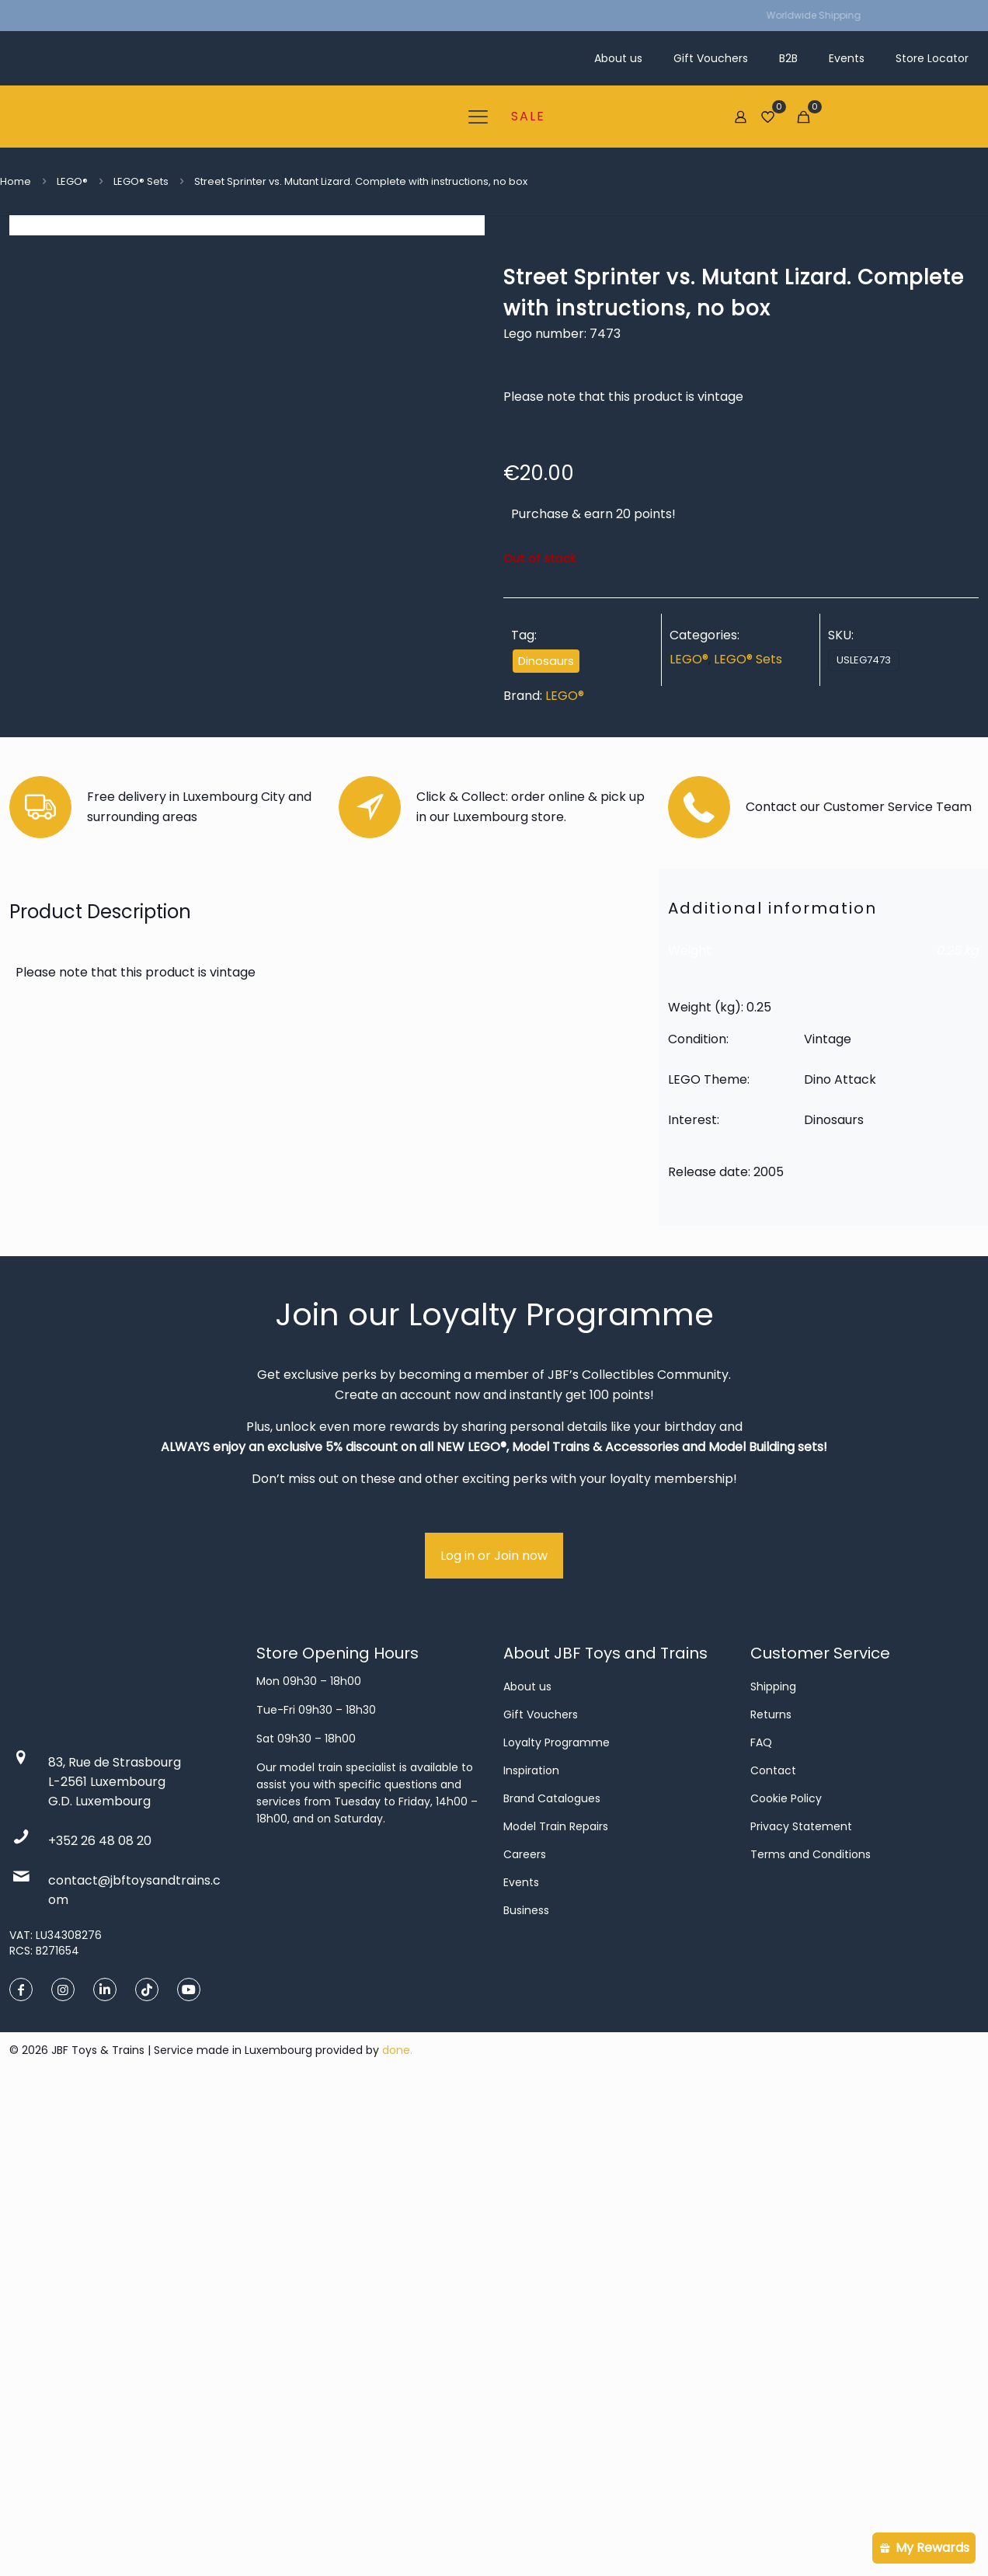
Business (526, 2395)
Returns (770, 2199)
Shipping (773, 2171)
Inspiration (531, 2255)
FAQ (761, 2227)
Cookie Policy (786, 2283)
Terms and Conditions (810, 2339)
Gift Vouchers (540, 2199)
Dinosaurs (546, 661)
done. (397, 2535)
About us (527, 2171)
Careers (524, 2339)
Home (15, 181)
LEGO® (72, 181)
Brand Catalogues (551, 2283)
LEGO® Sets (141, 181)
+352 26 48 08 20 (99, 2325)
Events (521, 2367)
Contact (773, 2255)
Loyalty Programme (556, 2227)
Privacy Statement (801, 2311)
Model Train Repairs (555, 2311)
